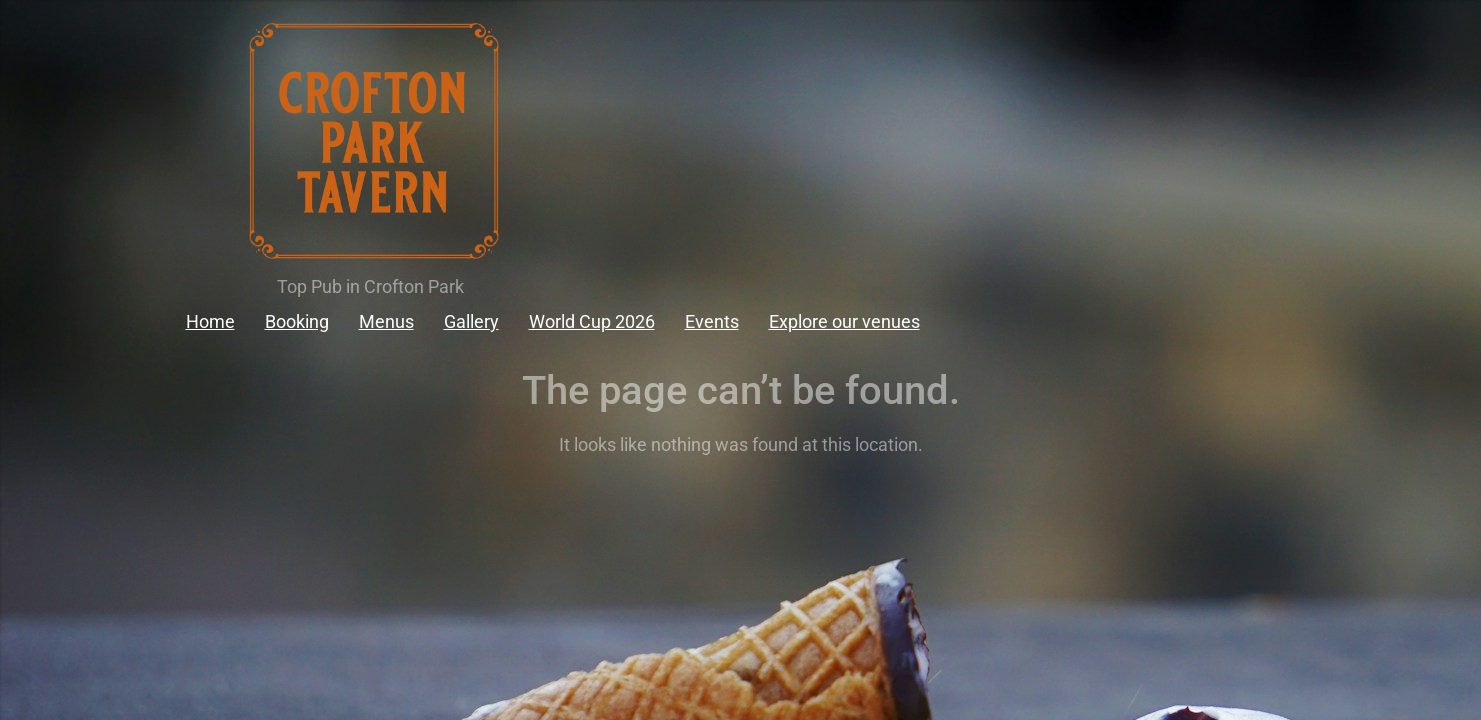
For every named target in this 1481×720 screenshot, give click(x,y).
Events (712, 321)
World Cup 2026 (592, 321)
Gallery (471, 321)
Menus (386, 321)
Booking (297, 321)
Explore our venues (844, 321)
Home (210, 321)
